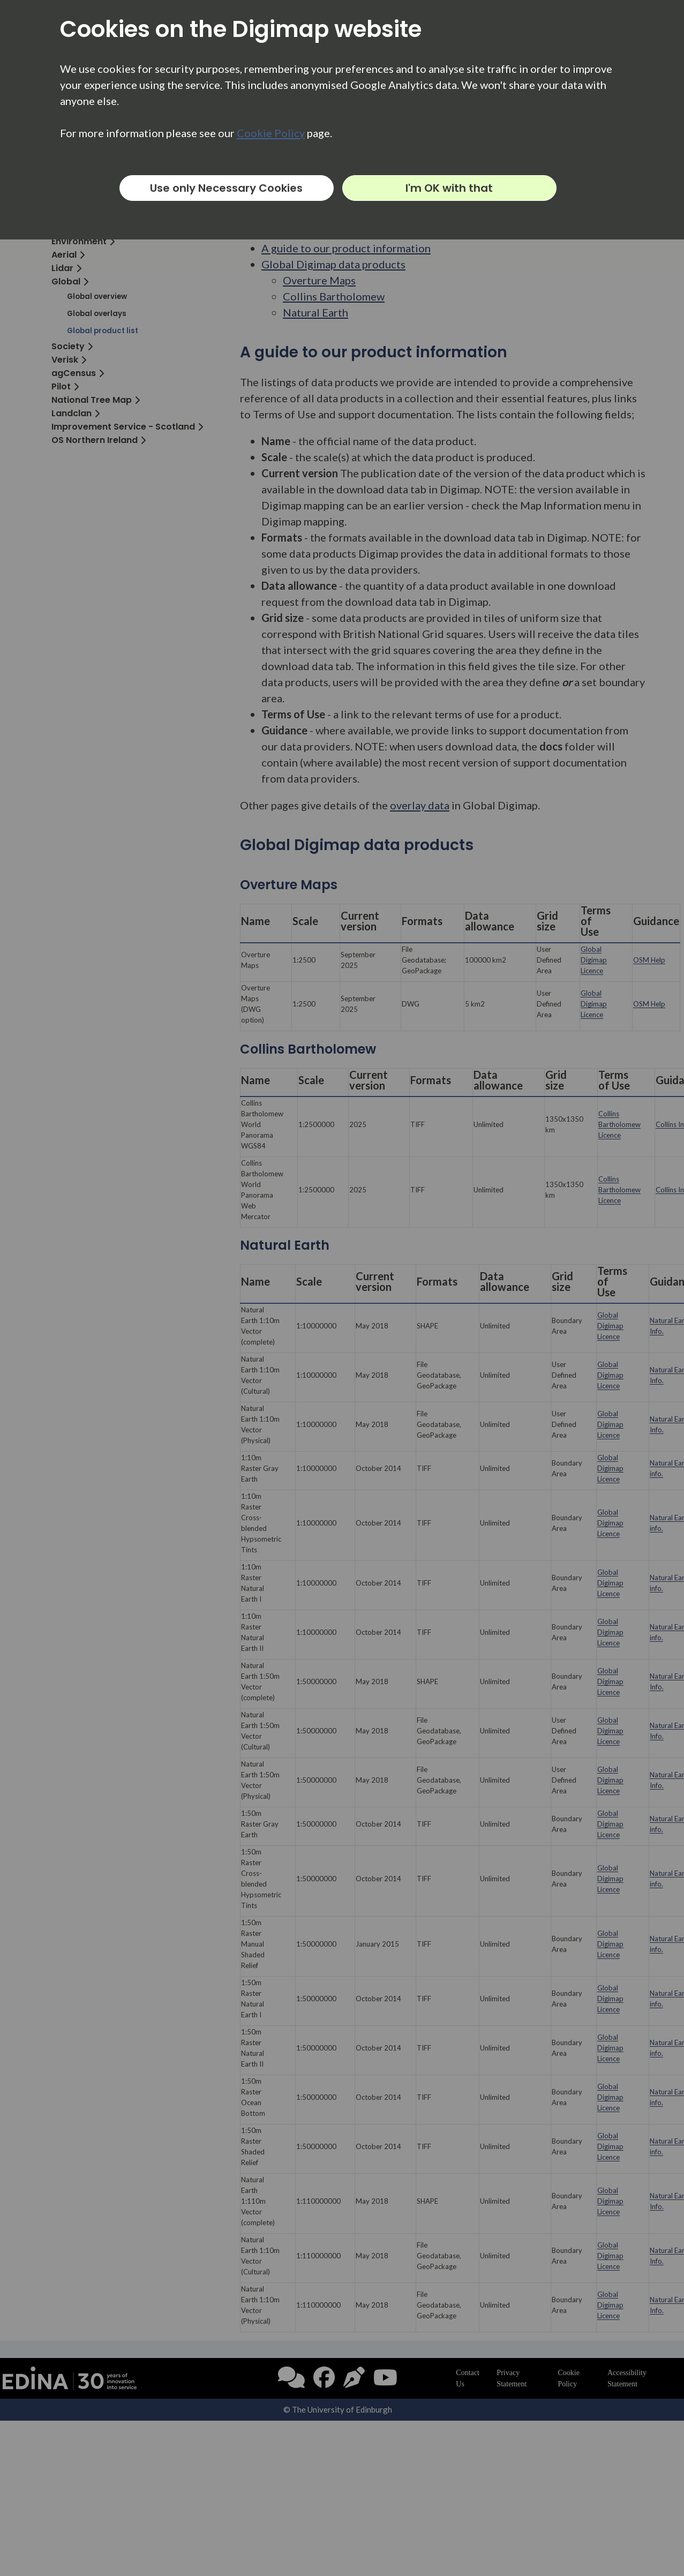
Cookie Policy (271, 132)
